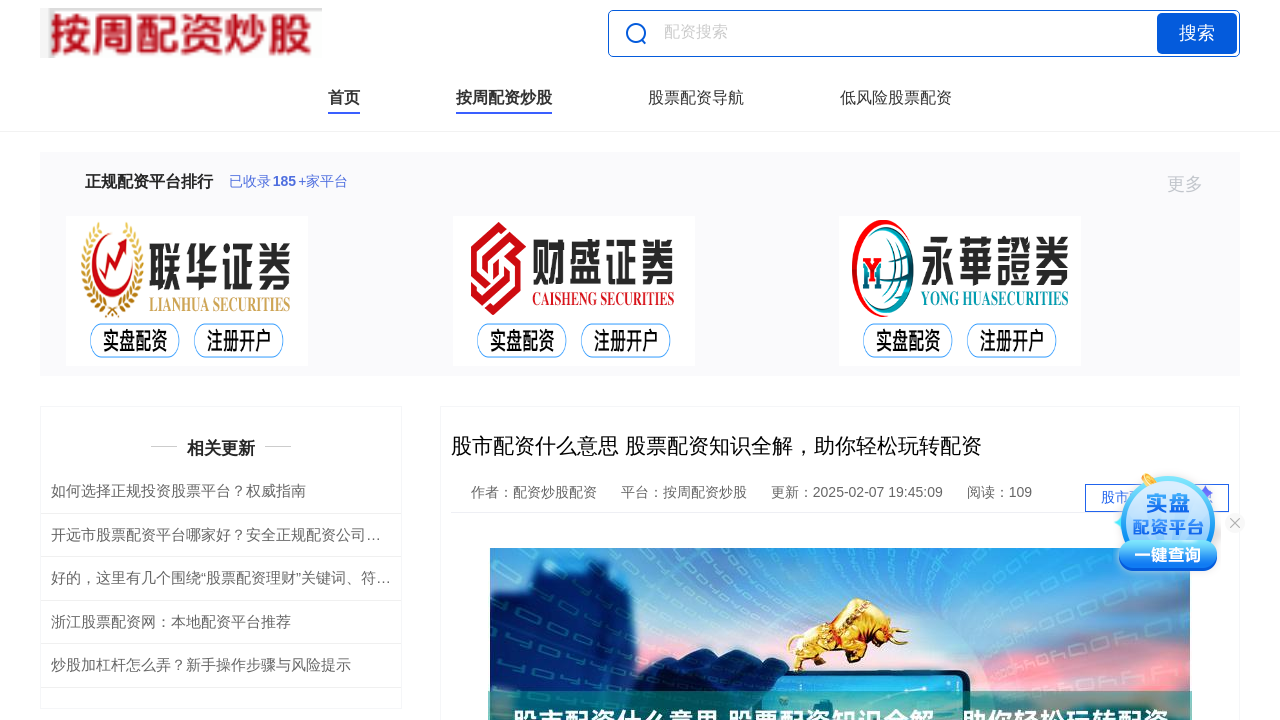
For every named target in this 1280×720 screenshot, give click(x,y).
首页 (344, 97)
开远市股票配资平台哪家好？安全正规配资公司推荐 (223, 534)
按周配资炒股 (504, 97)
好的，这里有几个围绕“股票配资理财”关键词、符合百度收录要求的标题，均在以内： (333, 577)
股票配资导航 (696, 97)
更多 (1193, 184)
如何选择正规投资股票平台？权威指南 (178, 490)
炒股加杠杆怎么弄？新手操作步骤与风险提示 (201, 664)
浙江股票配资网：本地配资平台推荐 (171, 621)
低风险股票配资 (896, 97)
